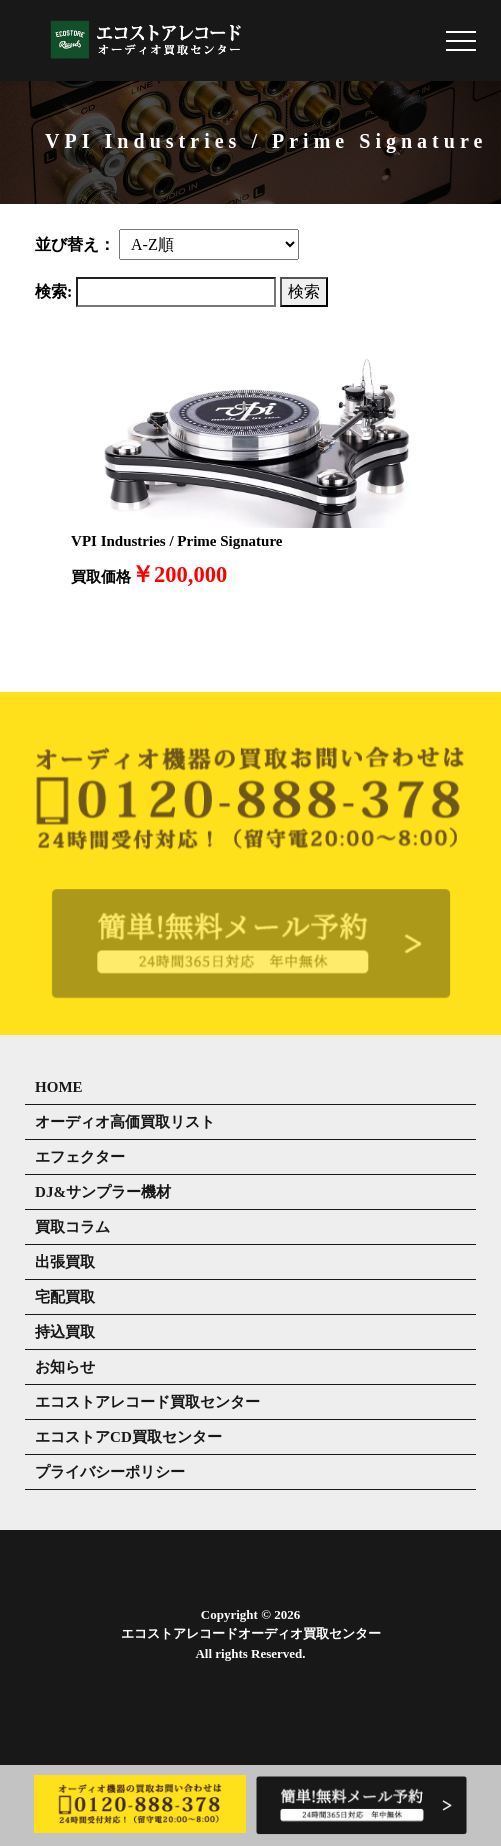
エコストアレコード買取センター (147, 1402)
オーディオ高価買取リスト (125, 1122)
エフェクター (80, 1157)
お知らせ (65, 1367)
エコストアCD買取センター (128, 1437)
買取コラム (72, 1227)
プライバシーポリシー (110, 1472)
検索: (53, 291)
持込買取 (65, 1332)
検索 (304, 291)
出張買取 (65, 1262)
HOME (59, 1087)
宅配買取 (65, 1297)
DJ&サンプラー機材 (103, 1192)
